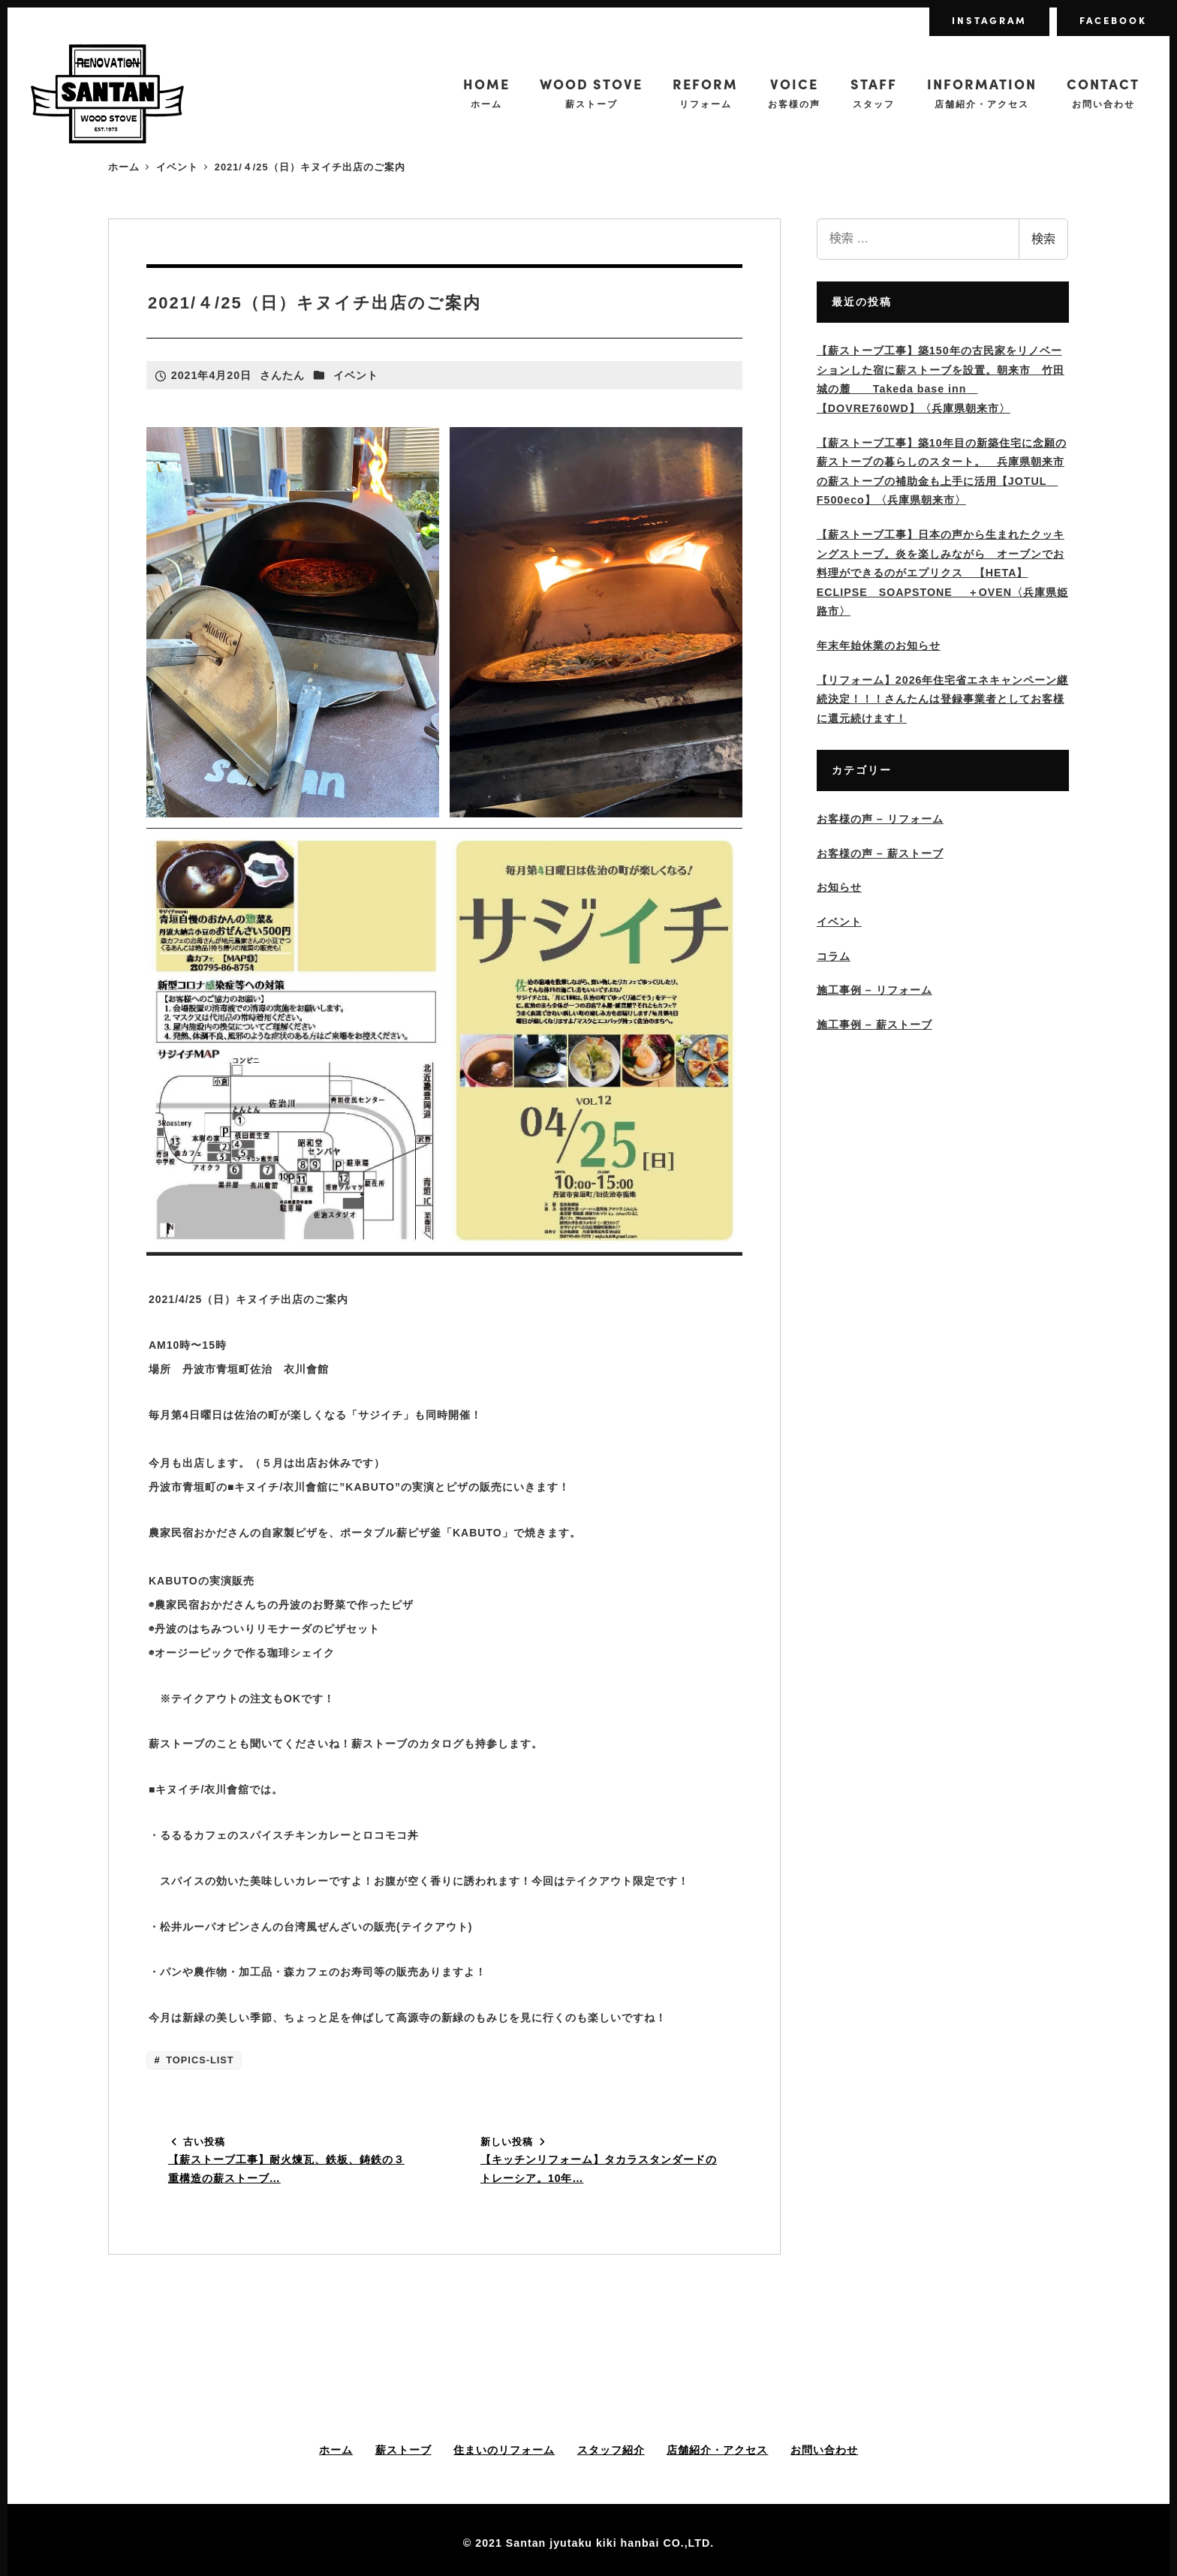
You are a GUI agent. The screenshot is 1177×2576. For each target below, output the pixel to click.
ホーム (336, 2450)
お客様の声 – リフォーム (880, 819)
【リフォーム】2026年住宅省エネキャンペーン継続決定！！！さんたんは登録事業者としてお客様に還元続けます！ (943, 699)
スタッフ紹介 (611, 2450)
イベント (355, 375)
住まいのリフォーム (504, 2450)
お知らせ (839, 887)
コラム (833, 956)
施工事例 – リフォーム (874, 990)
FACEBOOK (1113, 19)
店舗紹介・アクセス (717, 2450)
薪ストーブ (403, 2450)
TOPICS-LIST (198, 2060)
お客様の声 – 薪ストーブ (880, 853)
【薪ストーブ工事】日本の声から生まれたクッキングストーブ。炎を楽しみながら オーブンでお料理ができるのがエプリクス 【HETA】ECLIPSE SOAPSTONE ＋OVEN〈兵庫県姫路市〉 (942, 572)
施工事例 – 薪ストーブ (874, 1025)
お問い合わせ (824, 2450)
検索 (1043, 239)
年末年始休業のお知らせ (879, 645)
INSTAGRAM (989, 19)
